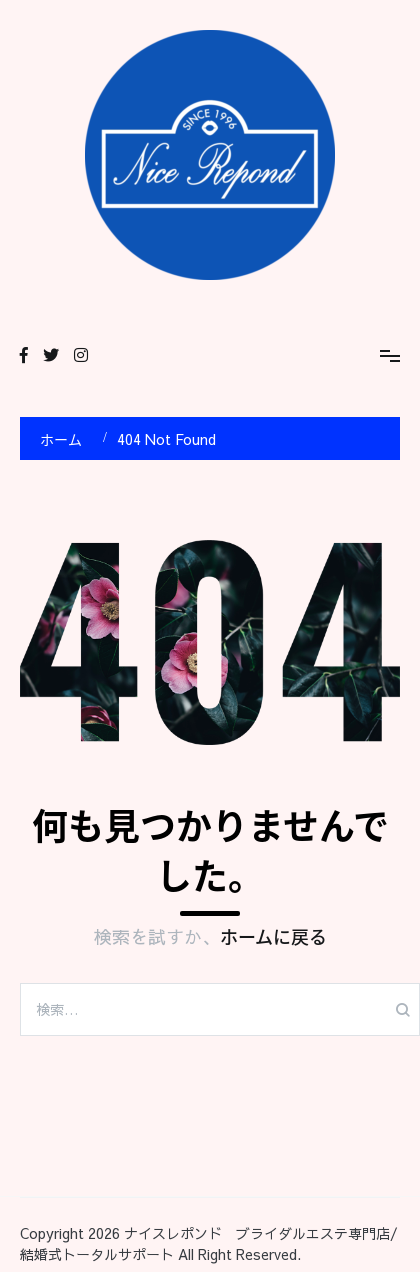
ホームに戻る (273, 936)
